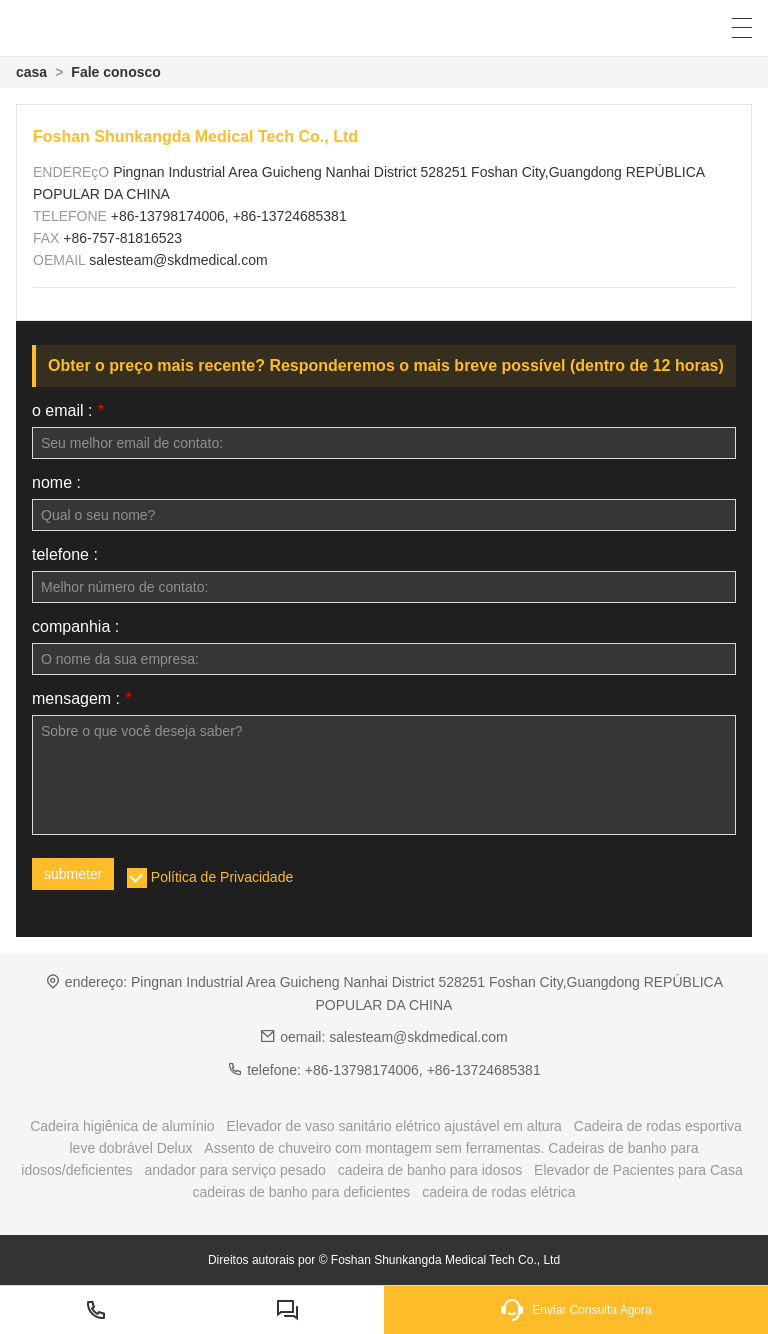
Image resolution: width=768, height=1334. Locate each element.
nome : (56, 483)
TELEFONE (72, 216)
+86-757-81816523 (122, 238)
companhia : (75, 627)
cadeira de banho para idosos (430, 1170)
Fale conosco (115, 72)
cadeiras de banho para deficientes (301, 1192)
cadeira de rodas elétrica (498, 1192)
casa (31, 72)
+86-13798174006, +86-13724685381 (229, 216)
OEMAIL (61, 260)
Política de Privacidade (222, 877)
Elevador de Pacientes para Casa (638, 1170)
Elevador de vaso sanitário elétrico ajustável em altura (393, 1126)
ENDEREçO (73, 172)
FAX (48, 238)
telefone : (65, 555)
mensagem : (81, 699)
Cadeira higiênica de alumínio (122, 1126)
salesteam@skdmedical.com (178, 260)
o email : (67, 411)
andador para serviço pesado (235, 1170)
